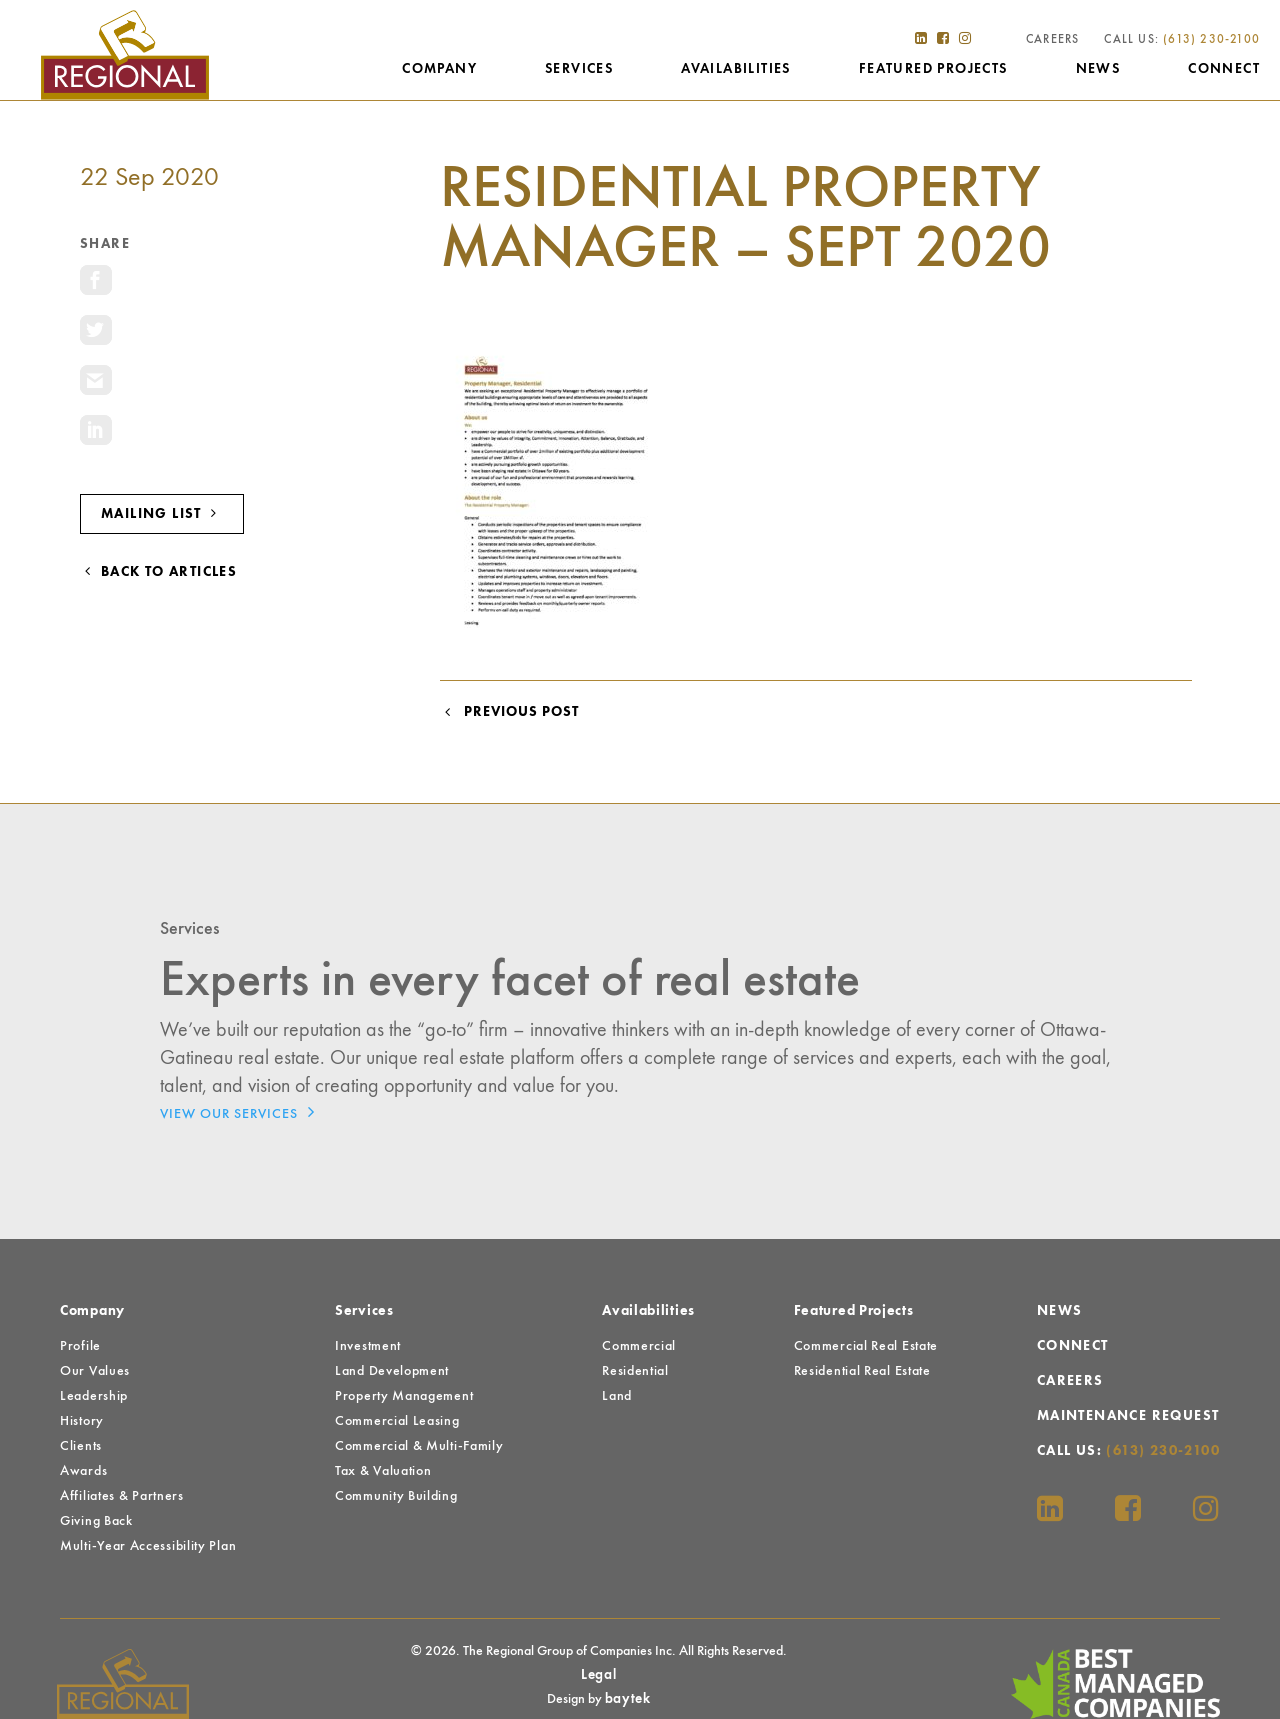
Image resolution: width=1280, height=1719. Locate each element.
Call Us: (1182, 40)
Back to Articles (158, 572)
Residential (635, 1371)
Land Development (392, 1371)
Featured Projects (933, 69)
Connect (1224, 69)
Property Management (404, 1396)
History (82, 1421)
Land (617, 1396)
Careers (1052, 40)
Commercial (639, 1346)
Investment (368, 1346)
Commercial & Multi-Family (419, 1446)
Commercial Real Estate (866, 1346)
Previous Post (509, 712)
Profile (80, 1346)
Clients (81, 1446)
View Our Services (242, 1112)
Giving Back (96, 1521)
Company (439, 69)
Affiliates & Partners (122, 1496)
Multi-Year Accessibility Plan (148, 1546)
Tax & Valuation (383, 1471)
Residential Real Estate (862, 1371)
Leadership (94, 1396)
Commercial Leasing (397, 1421)
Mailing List (162, 513)
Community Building (396, 1496)
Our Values (95, 1371)
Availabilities (736, 69)
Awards (83, 1471)
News (1098, 69)
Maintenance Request (1128, 1416)
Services (579, 69)
